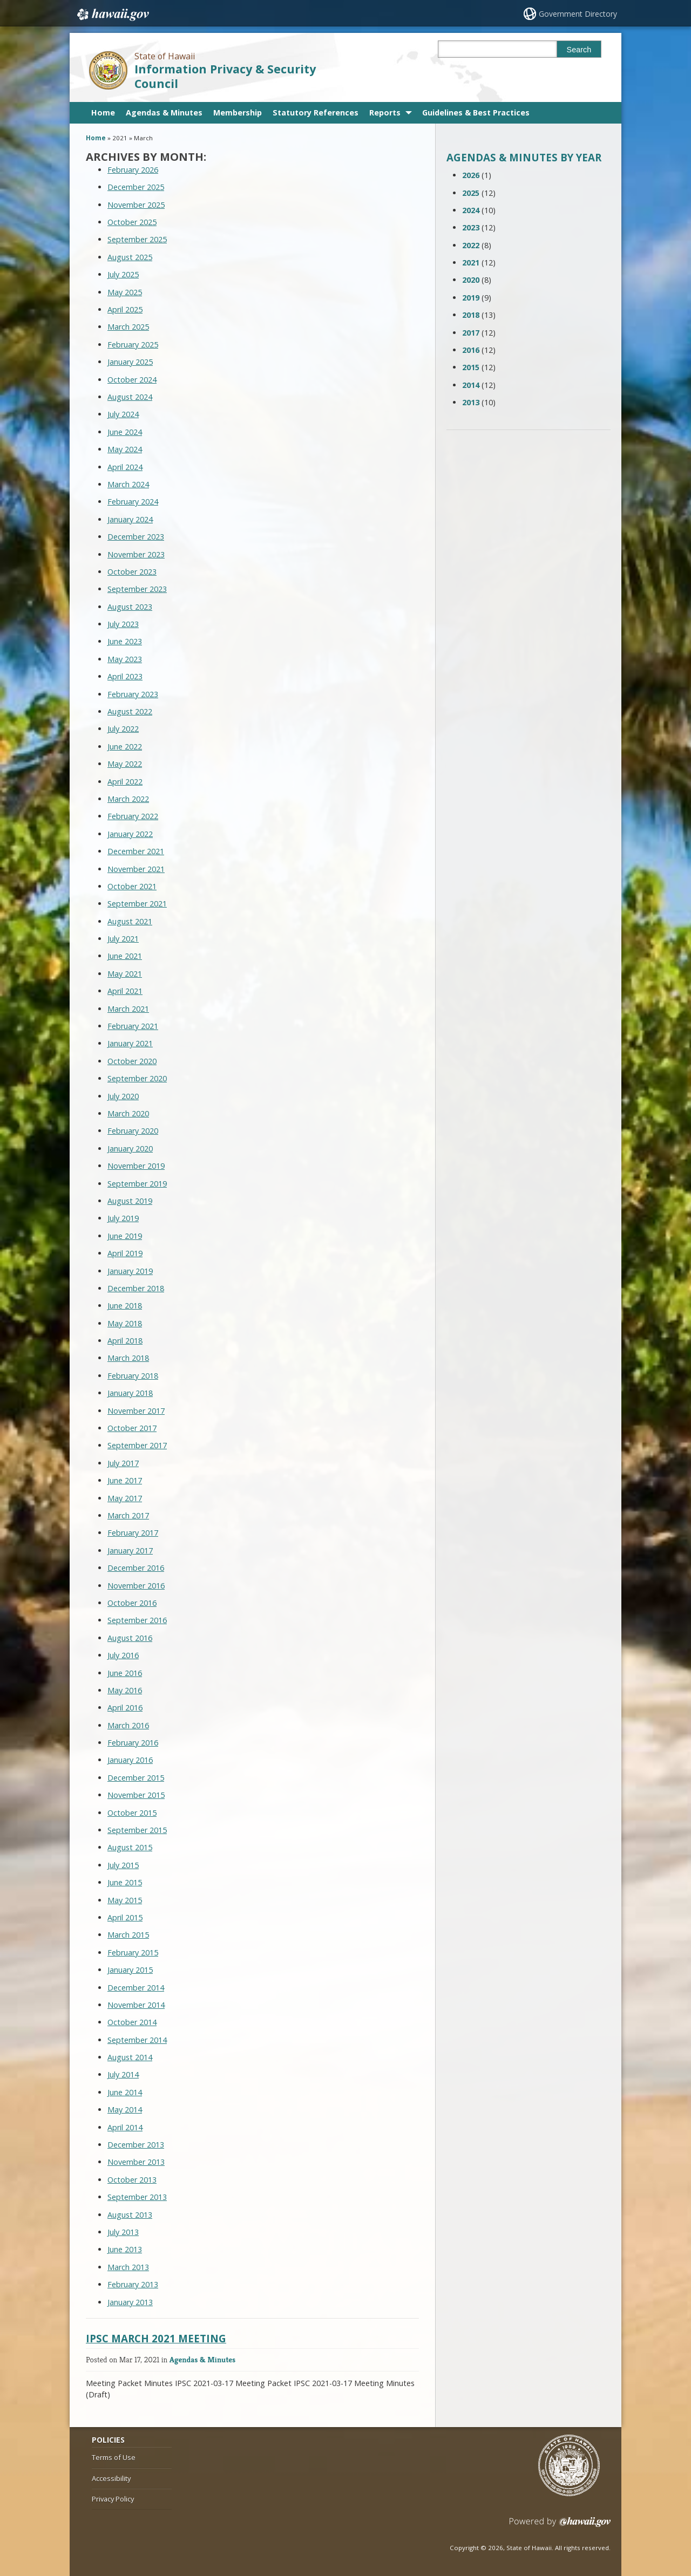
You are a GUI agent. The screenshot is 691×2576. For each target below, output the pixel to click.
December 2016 (135, 1568)
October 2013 (132, 2180)
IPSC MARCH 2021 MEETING (156, 2338)
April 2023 (125, 676)
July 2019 (123, 1218)
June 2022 (124, 746)
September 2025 (137, 239)
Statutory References (315, 112)
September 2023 (137, 589)
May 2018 (124, 1323)
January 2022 (130, 834)
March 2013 (128, 2267)
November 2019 (136, 1166)
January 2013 (130, 2302)
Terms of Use (114, 2457)
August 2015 (129, 1847)
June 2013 (124, 2249)
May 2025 (124, 292)
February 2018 (132, 1376)
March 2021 (128, 1009)
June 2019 (124, 1236)
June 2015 (124, 1882)
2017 (470, 333)
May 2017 (124, 1498)
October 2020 (132, 1061)
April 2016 (125, 1707)
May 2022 (124, 764)
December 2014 (135, 1987)
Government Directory (578, 14)
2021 (470, 262)
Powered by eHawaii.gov (560, 2526)
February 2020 (132, 1131)
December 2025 (135, 187)
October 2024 (132, 379)
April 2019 (125, 1253)
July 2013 (123, 2232)
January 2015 (130, 1970)
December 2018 (135, 1288)
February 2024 (132, 501)
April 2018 (125, 1340)
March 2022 (128, 799)
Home (103, 112)
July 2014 (123, 2074)
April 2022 (125, 781)
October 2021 (132, 886)
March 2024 (128, 484)
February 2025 (132, 344)
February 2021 (132, 1026)
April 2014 (125, 2127)
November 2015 (136, 1795)
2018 (470, 315)
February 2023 (132, 694)
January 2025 (130, 362)
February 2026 (132, 170)
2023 (470, 227)
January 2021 (130, 1043)
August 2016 (129, 1638)
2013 (470, 402)
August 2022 (129, 711)
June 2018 (124, 1305)
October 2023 (132, 572)
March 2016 (128, 1725)
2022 (470, 245)
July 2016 (123, 1655)
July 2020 (123, 1096)
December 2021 (135, 851)
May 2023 (124, 659)
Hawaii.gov (112, 14)
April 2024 (125, 467)
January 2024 (130, 519)
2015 (470, 367)
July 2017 (123, 1463)
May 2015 (124, 1900)
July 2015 (123, 1865)
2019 (470, 297)
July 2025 (123, 274)
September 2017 (137, 1445)
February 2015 (132, 1952)
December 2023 (135, 536)
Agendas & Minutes (164, 112)
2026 (470, 175)
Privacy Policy (113, 2499)
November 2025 (136, 205)
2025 (470, 193)
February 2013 (132, 2284)
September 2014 (137, 2040)
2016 (470, 350)
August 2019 (129, 1201)
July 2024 (123, 414)
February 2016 (132, 1742)
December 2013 (135, 2144)
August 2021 (129, 921)
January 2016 (130, 1760)
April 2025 (125, 309)
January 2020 (130, 1148)
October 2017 (132, 1428)
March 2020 (128, 1113)
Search (579, 49)
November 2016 (136, 1585)
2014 (470, 385)
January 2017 (130, 1550)
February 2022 (132, 816)
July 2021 (123, 938)
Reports (385, 112)
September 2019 (137, 1183)
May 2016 (124, 1690)
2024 (470, 210)
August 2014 (129, 2057)
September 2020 (137, 1078)
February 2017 (132, 1533)
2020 (470, 280)
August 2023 (129, 607)
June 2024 (124, 432)
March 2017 (128, 1515)
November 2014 (136, 2005)
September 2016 (137, 1620)
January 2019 (130, 1271)
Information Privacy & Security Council (225, 76)
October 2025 (132, 222)
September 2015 (137, 1830)
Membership (237, 112)
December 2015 (135, 1778)
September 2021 (137, 903)
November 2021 (136, 869)
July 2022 (123, 729)
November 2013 (136, 2162)
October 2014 (132, 2022)
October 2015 (132, 1813)
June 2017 (124, 1480)
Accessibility (111, 2478)
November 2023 (136, 554)
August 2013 (129, 2215)
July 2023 (123, 624)
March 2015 (128, 1935)
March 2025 (128, 327)
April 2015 (125, 1917)
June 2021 (124, 956)
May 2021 (124, 974)
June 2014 (124, 2092)
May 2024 (124, 449)
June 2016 (124, 1673)
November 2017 (136, 1411)
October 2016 (132, 1603)
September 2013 (137, 2197)
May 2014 (124, 2109)
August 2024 (129, 397)
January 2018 (130, 1393)
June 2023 (124, 641)
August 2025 (129, 257)
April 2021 (125, 991)
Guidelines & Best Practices (476, 112)
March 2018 (128, 1358)
